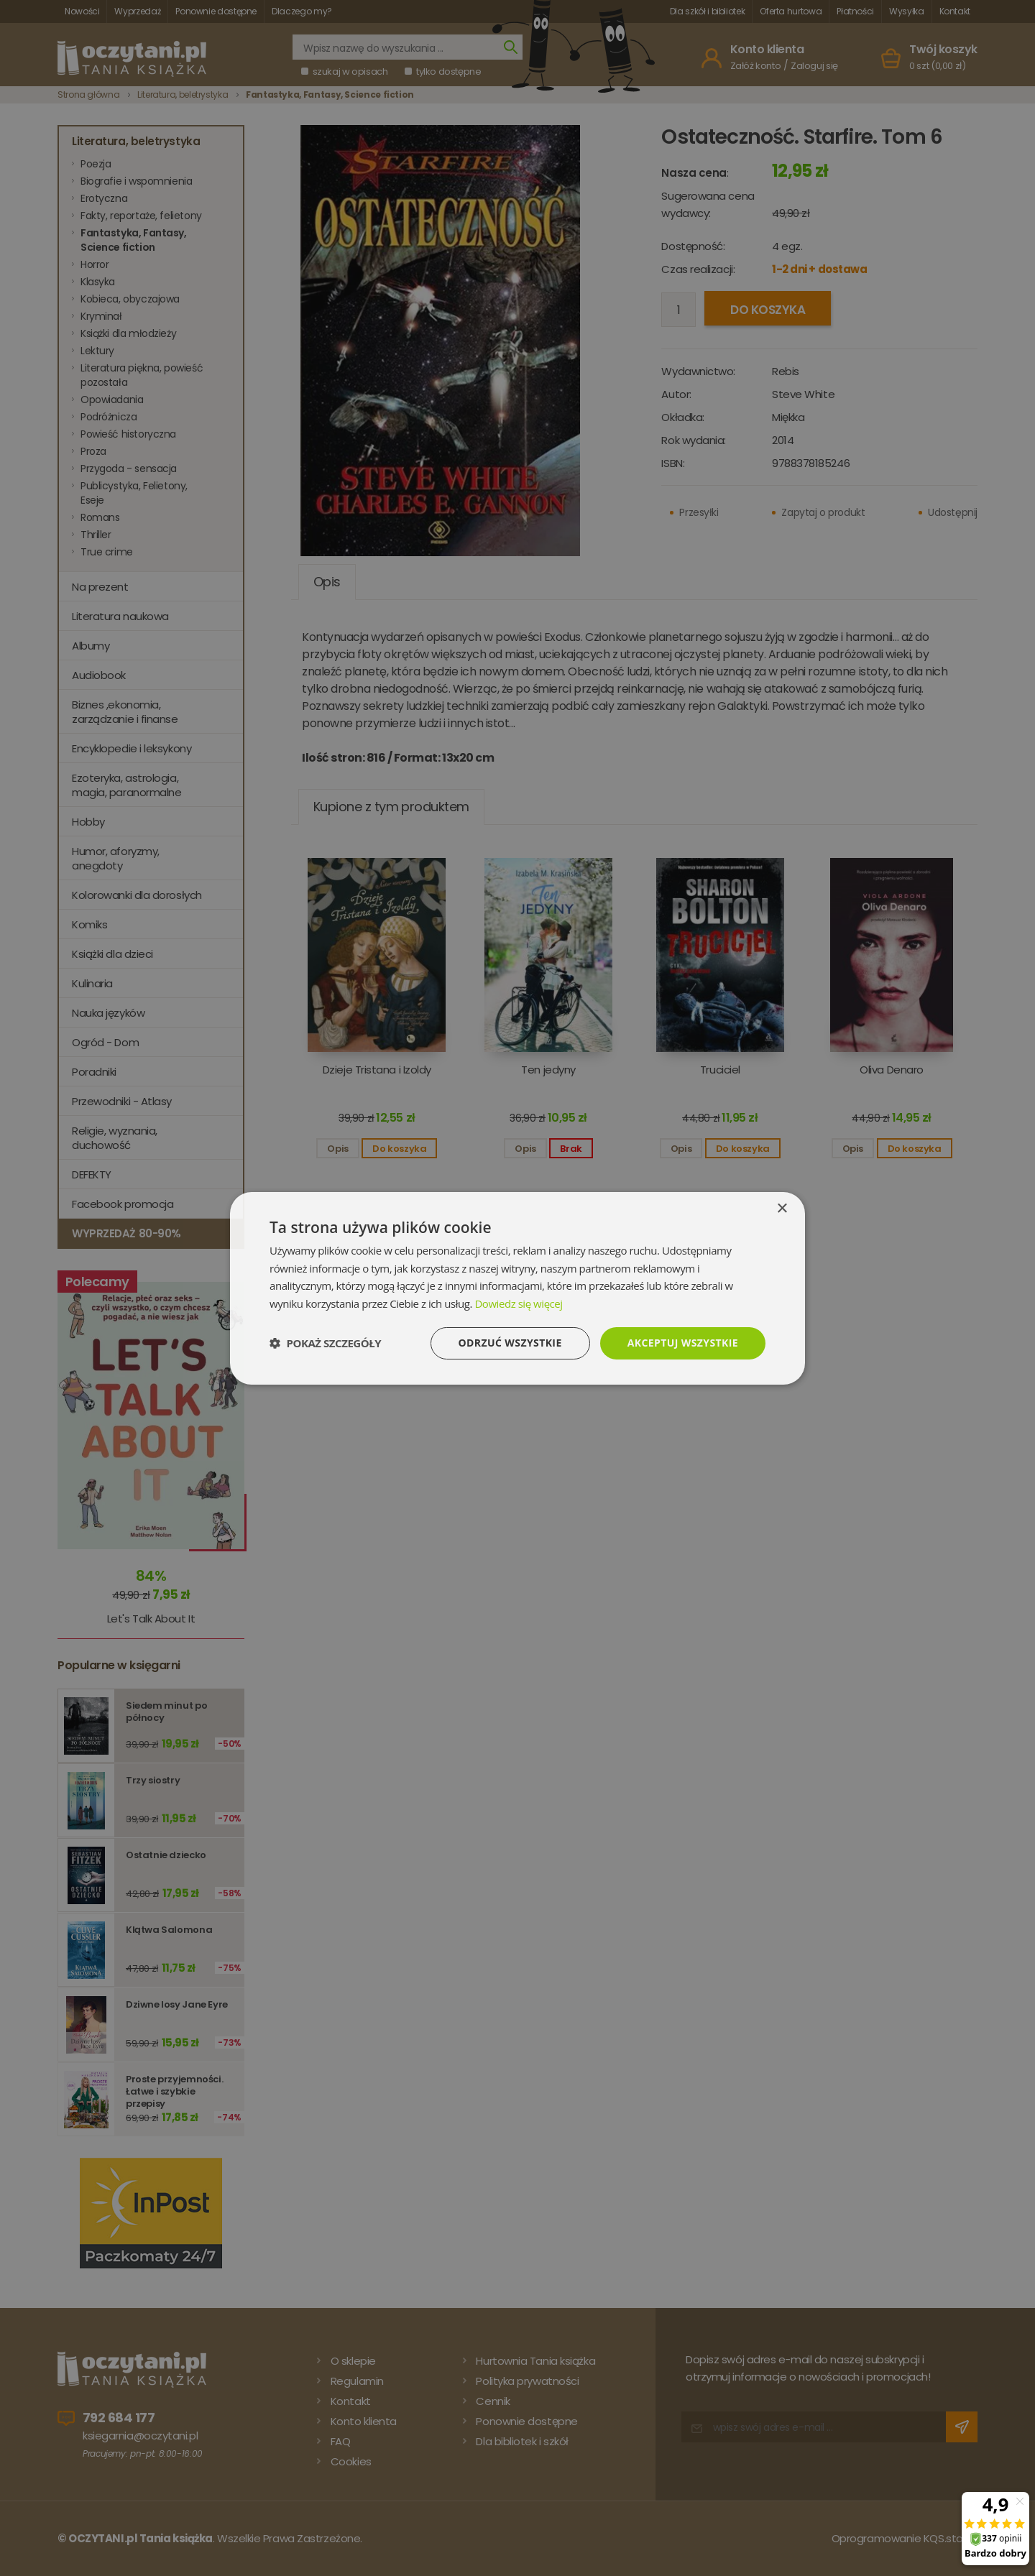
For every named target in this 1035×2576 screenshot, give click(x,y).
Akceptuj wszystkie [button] (682, 1342)
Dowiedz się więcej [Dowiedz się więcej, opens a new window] (518, 1303)
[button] (325, 1343)
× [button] (781, 1208)
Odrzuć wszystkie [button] (510, 1342)
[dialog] (517, 1288)
